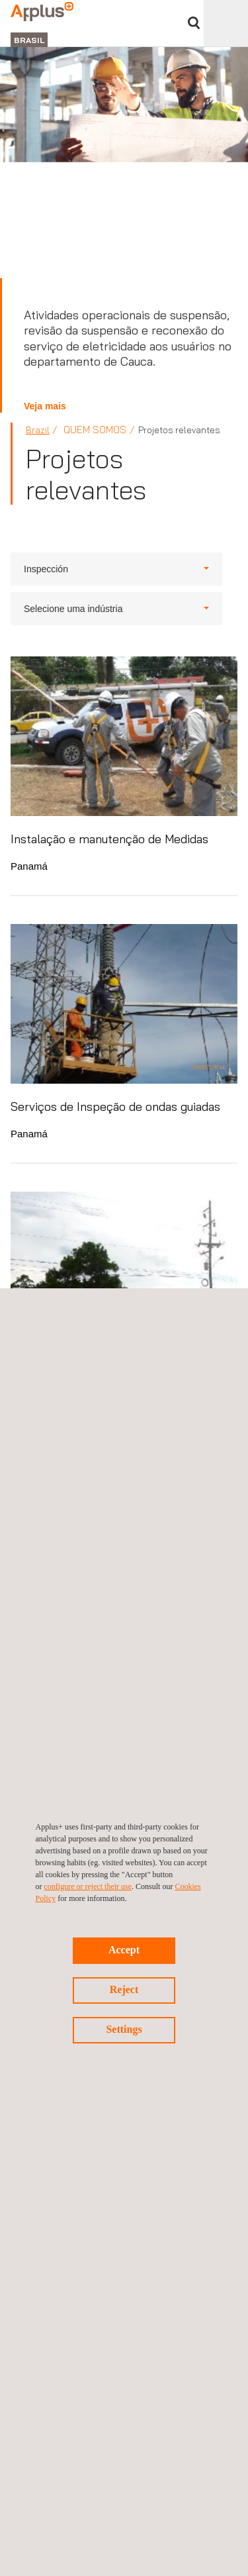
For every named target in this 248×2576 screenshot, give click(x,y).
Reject (124, 1989)
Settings (124, 2029)
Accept (124, 1949)
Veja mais (45, 406)
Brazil (38, 430)
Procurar (194, 23)
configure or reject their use (88, 1886)
